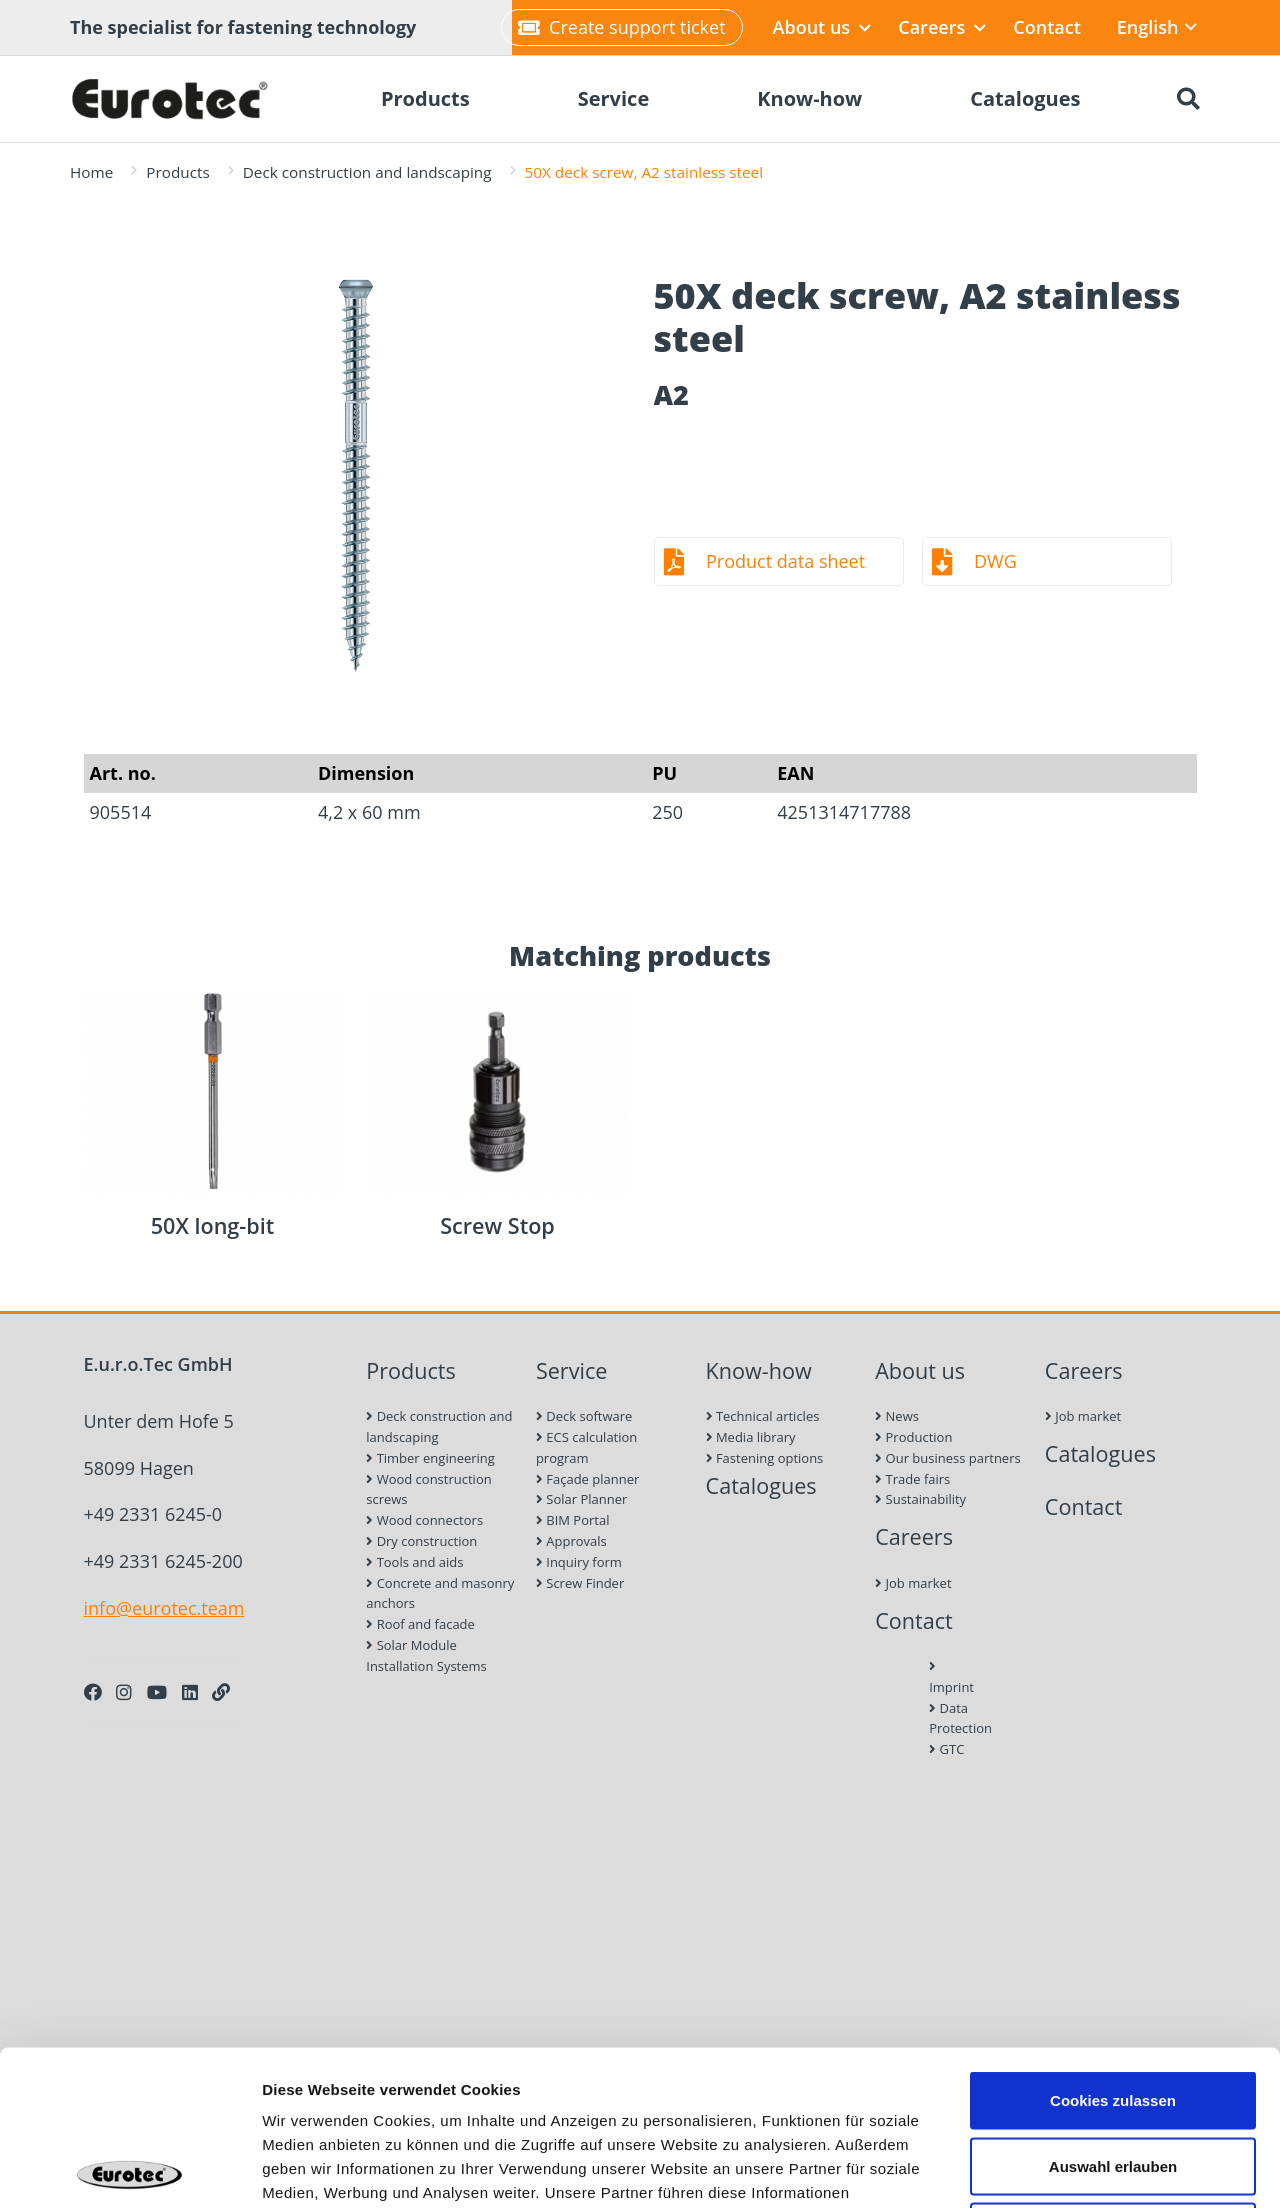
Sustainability (920, 1499)
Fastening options (765, 1458)
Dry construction (421, 1541)
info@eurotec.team (164, 1608)
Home (91, 172)
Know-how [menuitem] (809, 98)
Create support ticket (621, 27)
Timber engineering (430, 1458)
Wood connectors (424, 1520)
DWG (995, 561)
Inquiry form (579, 1562)
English (1157, 27)
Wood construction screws (428, 1489)
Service (572, 1370)
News (897, 1416)
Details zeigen (1063, 2168)
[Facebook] (93, 1692)
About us (822, 27)
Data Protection (951, 1718)
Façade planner (587, 1479)
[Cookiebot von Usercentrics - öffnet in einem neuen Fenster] (129, 2169)
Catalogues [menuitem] (1025, 98)
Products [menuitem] (425, 98)
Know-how (759, 1370)
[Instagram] (124, 1692)
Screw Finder (580, 1583)
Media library (751, 1437)
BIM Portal (573, 1520)
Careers (942, 27)
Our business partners (948, 1458)
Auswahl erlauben (1113, 2011)
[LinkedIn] (190, 1692)
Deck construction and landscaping (367, 172)
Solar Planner (581, 1499)
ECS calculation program (586, 1447)
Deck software (584, 1416)
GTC (946, 1749)
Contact (1046, 27)
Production (913, 1437)
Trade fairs (912, 1479)
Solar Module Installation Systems (426, 1655)
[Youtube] (157, 1692)
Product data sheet (785, 561)
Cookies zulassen (1113, 1945)
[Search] (1188, 99)
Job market (913, 1583)
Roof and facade (420, 1624)
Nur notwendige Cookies (1113, 2076)
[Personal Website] (221, 1692)
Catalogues (761, 1485)
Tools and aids (414, 1562)
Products (177, 172)
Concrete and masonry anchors (440, 1593)
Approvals (571, 1541)
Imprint (951, 1678)
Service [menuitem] (614, 98)
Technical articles (763, 1416)
